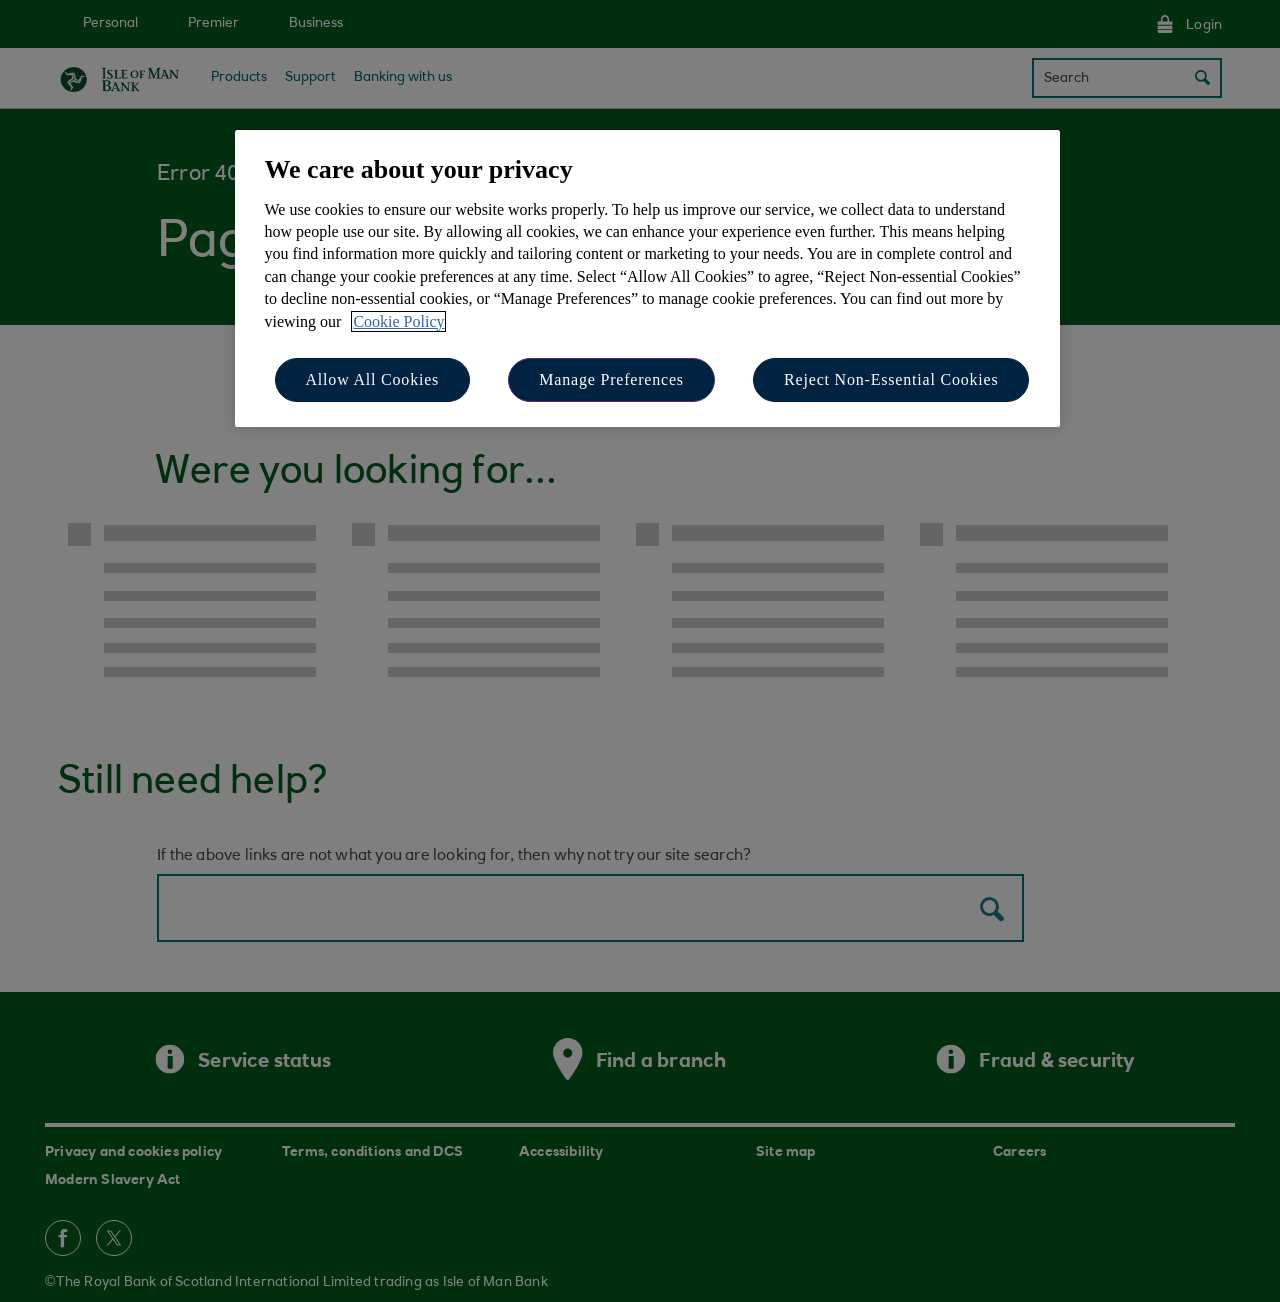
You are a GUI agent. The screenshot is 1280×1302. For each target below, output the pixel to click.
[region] (647, 278)
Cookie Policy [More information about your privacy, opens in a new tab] (398, 321)
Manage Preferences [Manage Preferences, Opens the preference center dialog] (611, 379)
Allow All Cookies (373, 379)
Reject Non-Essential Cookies (891, 379)
